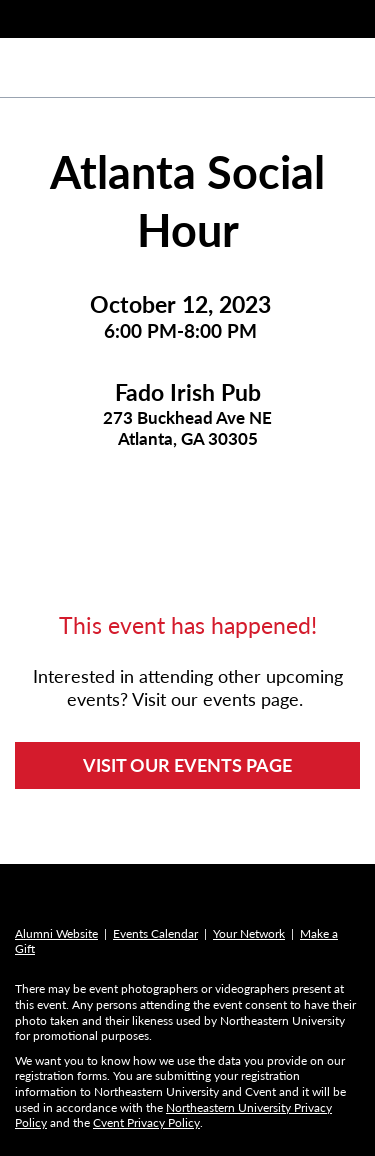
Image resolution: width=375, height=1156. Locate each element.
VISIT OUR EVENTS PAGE (187, 765)
